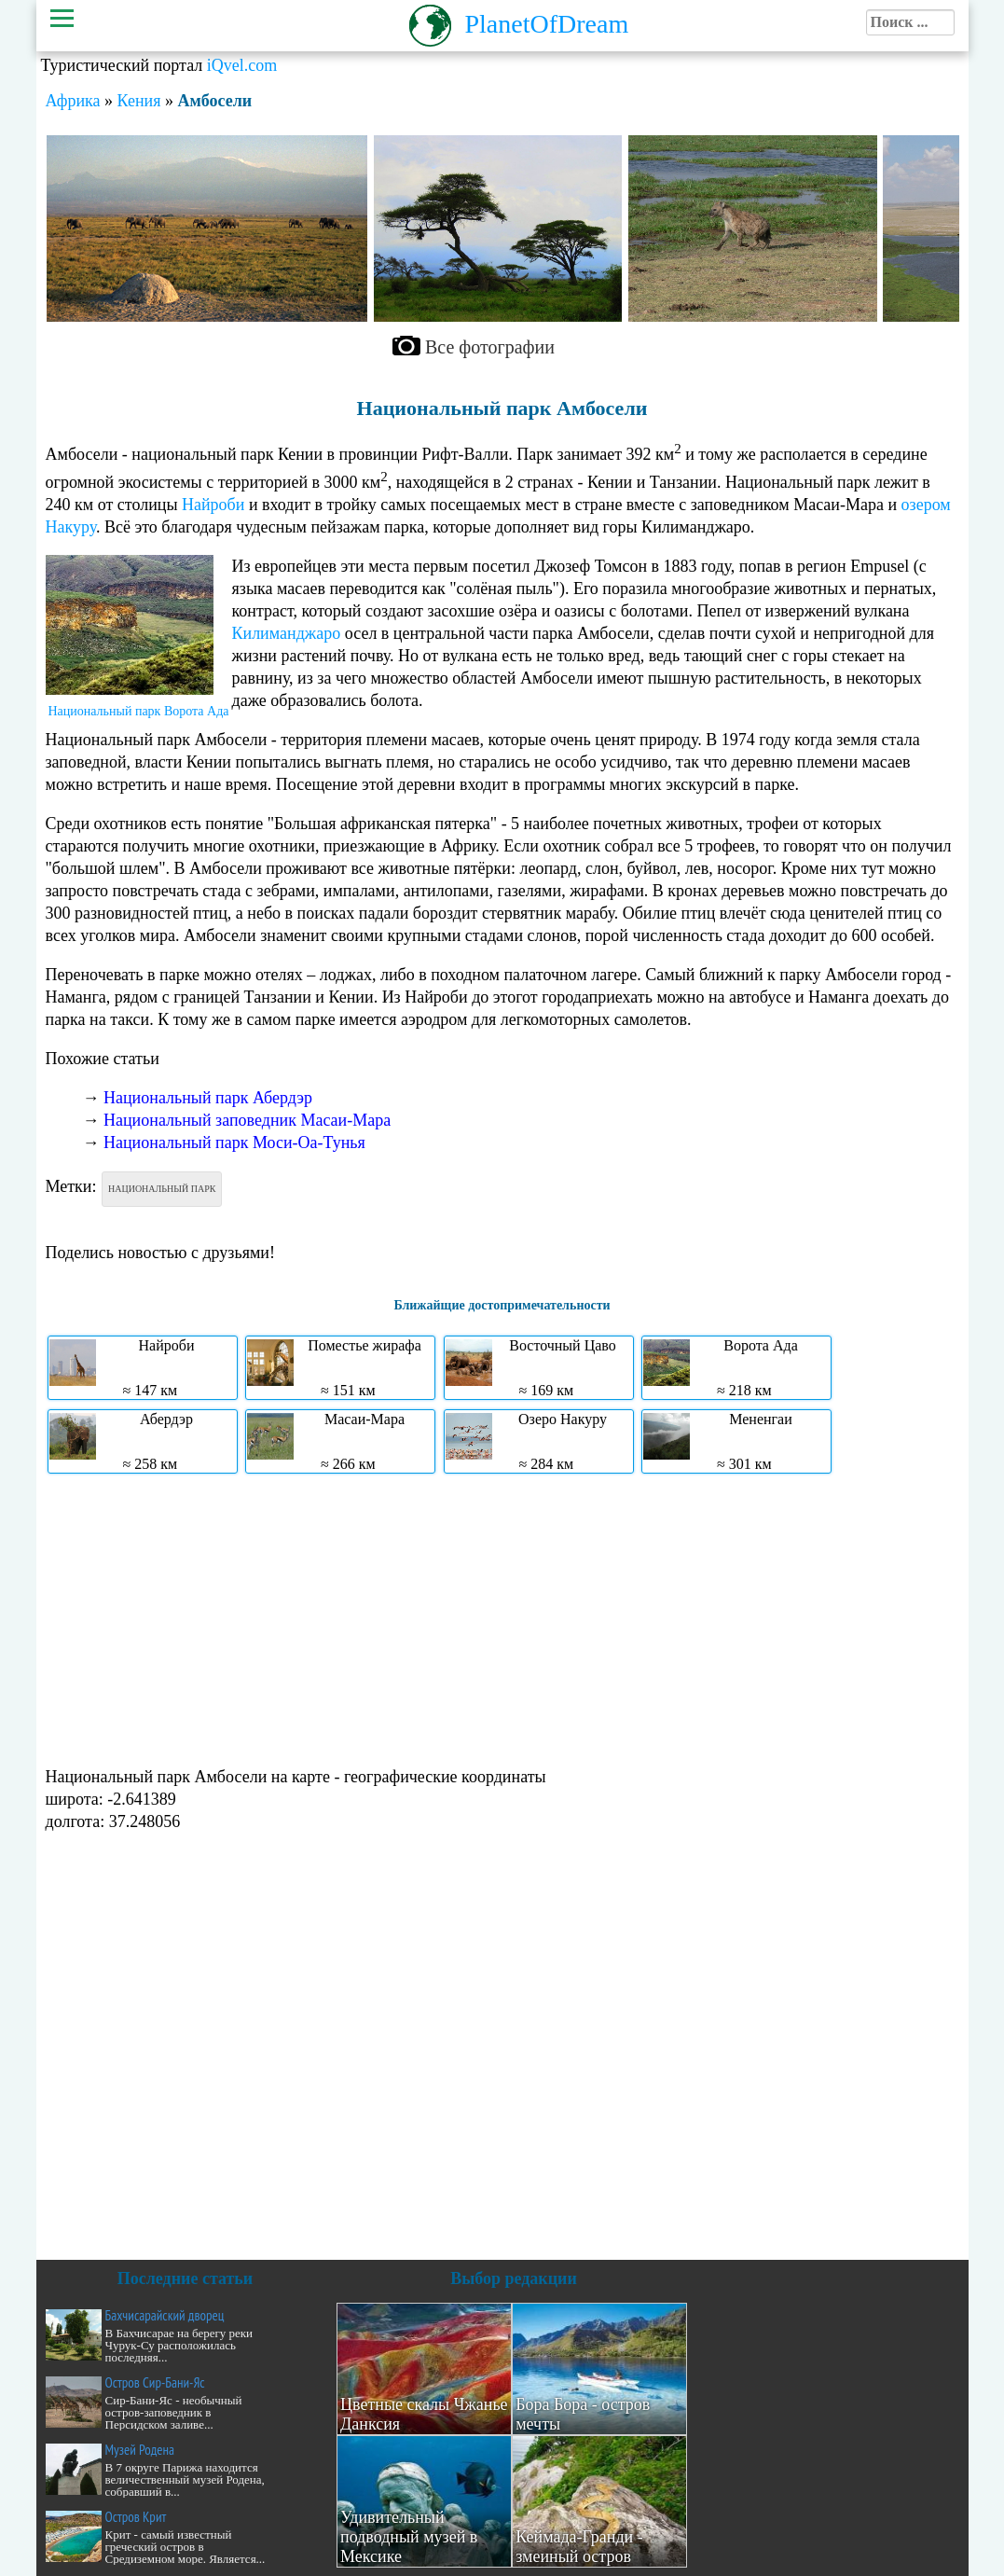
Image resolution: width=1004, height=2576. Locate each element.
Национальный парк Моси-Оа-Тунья (234, 1142)
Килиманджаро (286, 633)
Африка (73, 100)
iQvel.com (242, 65)
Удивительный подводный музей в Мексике (408, 2537)
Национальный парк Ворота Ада (138, 711)
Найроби (213, 504)
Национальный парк (161, 1189)
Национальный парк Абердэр (207, 1097)
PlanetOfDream (547, 23)
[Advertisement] (502, 1618)
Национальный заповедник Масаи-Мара (247, 1120)
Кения (139, 100)
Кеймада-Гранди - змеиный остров (579, 2547)
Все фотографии (490, 347)
